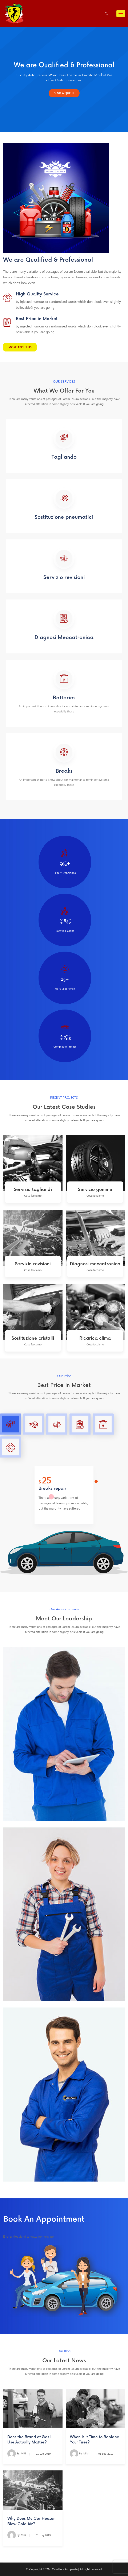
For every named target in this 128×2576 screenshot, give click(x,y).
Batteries (64, 698)
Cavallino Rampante (64, 2569)
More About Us (19, 347)
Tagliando (64, 457)
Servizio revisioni (64, 577)
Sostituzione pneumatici (64, 517)
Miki (23, 2453)
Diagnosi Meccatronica (64, 637)
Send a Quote (64, 93)
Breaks (64, 771)
